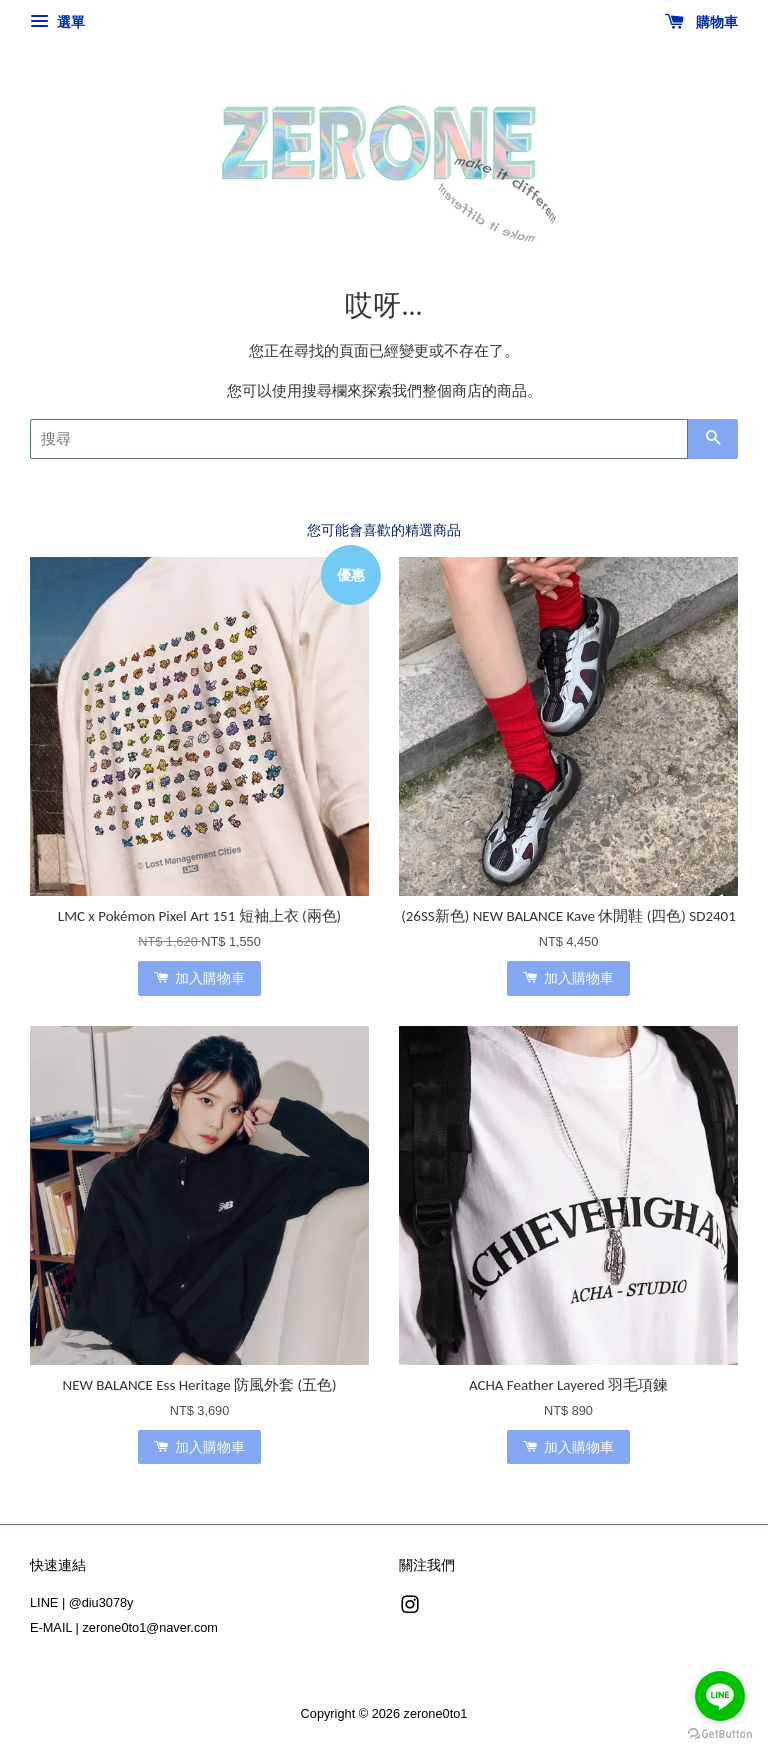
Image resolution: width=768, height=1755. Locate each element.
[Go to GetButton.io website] (720, 1734)
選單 (57, 22)
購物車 (701, 22)
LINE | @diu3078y (81, 1602)
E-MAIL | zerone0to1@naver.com (124, 1627)
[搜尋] (359, 439)
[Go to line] (720, 1696)
